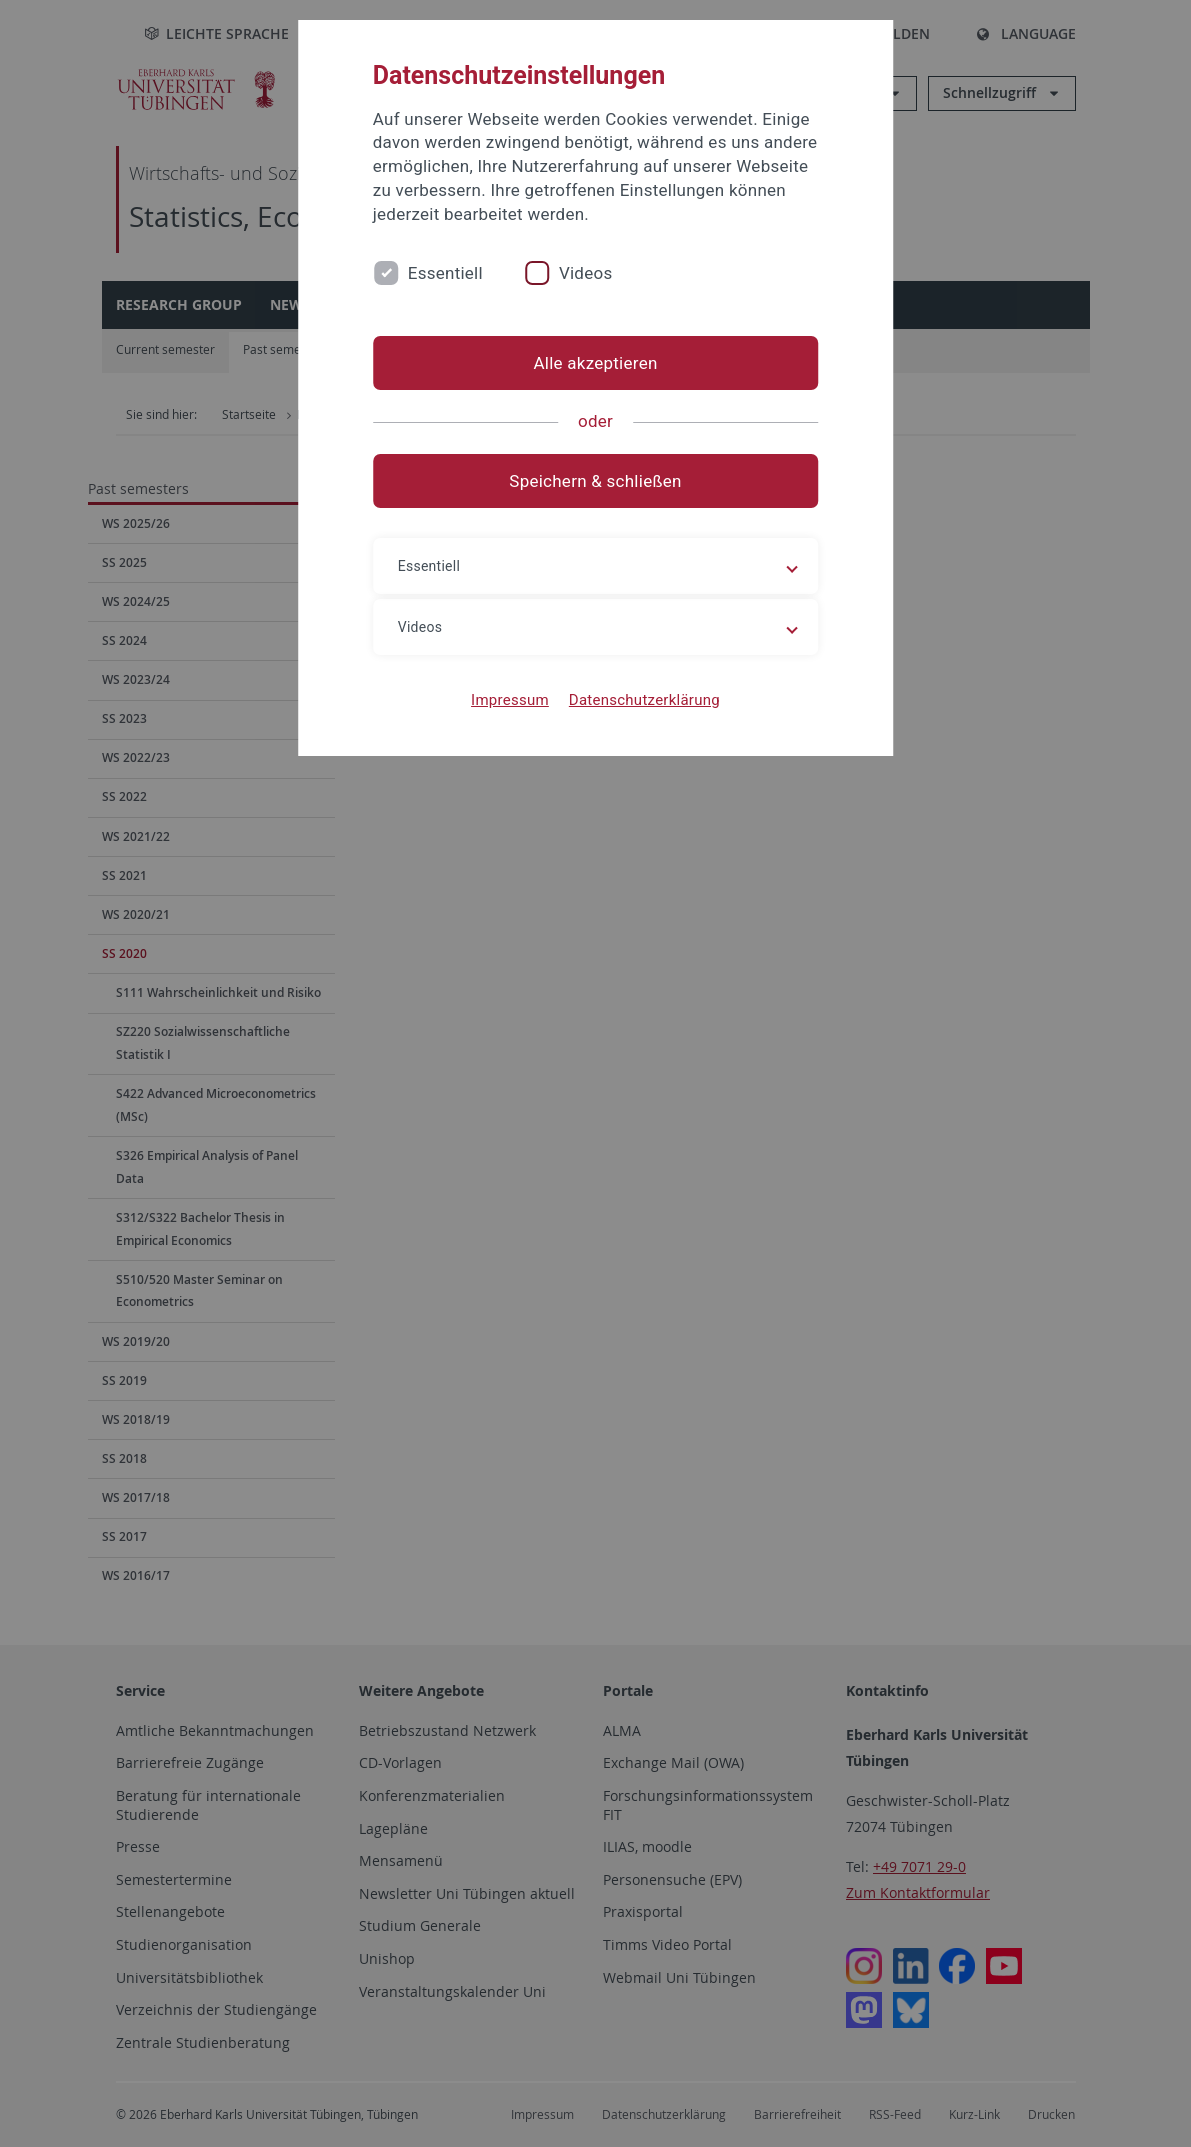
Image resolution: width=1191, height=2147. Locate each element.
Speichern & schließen (595, 481)
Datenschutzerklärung (644, 700)
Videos (586, 273)
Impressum (510, 700)
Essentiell (445, 273)
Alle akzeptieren (595, 363)
